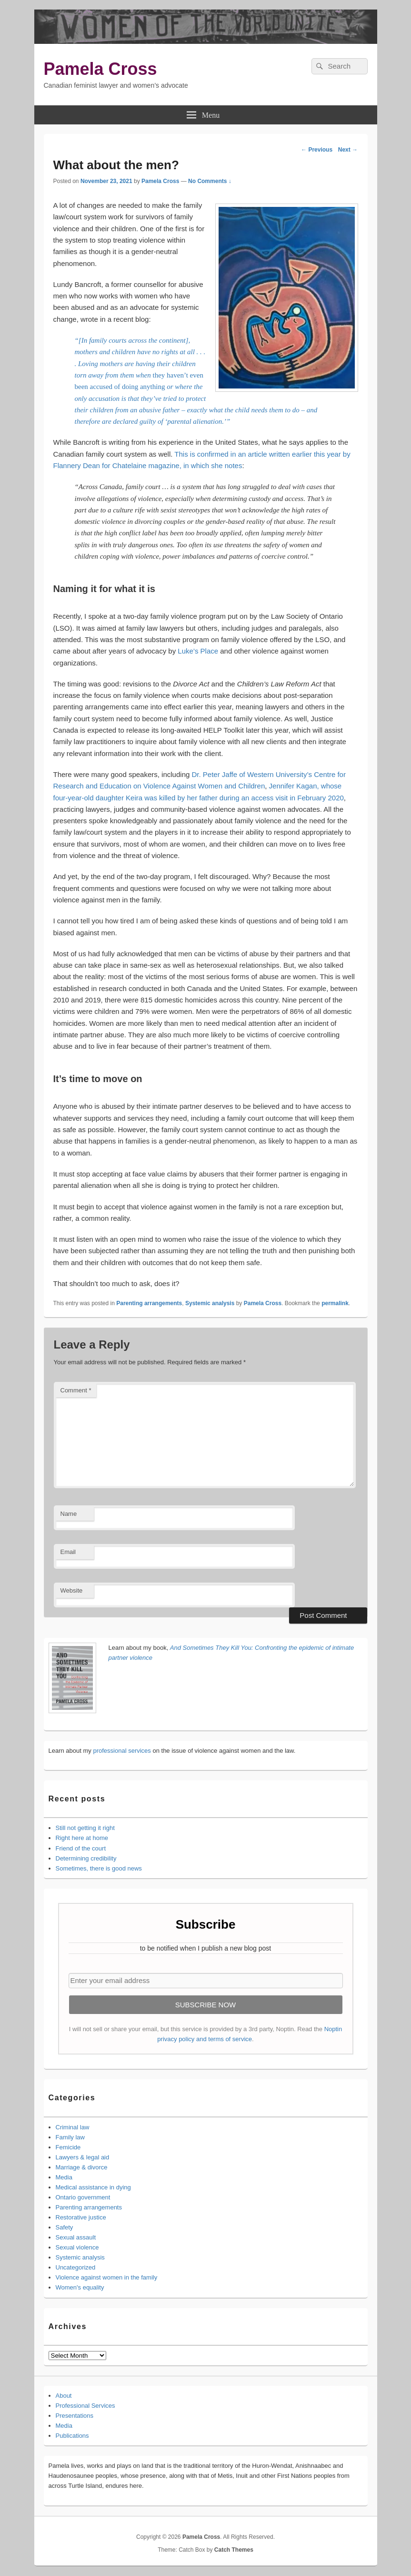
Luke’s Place (198, 651)
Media (64, 2177)
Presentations (75, 2415)
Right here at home (82, 1837)
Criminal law (73, 2127)
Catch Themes (233, 2549)
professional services (121, 1750)
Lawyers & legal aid (83, 2157)
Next (348, 149)
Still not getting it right (85, 1827)
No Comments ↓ (209, 181)
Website (71, 1590)
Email (68, 1551)
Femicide (68, 2147)
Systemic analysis (209, 1303)
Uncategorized (76, 2267)
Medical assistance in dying (93, 2187)
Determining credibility (86, 1858)
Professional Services (85, 2405)
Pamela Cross (100, 69)
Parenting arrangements (149, 1303)
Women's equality (80, 2287)
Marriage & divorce (82, 2167)
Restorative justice (81, 2217)
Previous (316, 149)
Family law (70, 2137)
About (64, 2395)
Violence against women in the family (107, 2277)
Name (68, 1513)
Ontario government (83, 2197)
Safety (64, 2227)
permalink (335, 1303)
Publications (72, 2435)
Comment (75, 1390)
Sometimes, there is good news (99, 1868)
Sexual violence (77, 2247)
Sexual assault (76, 2237)
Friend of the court (81, 1848)
